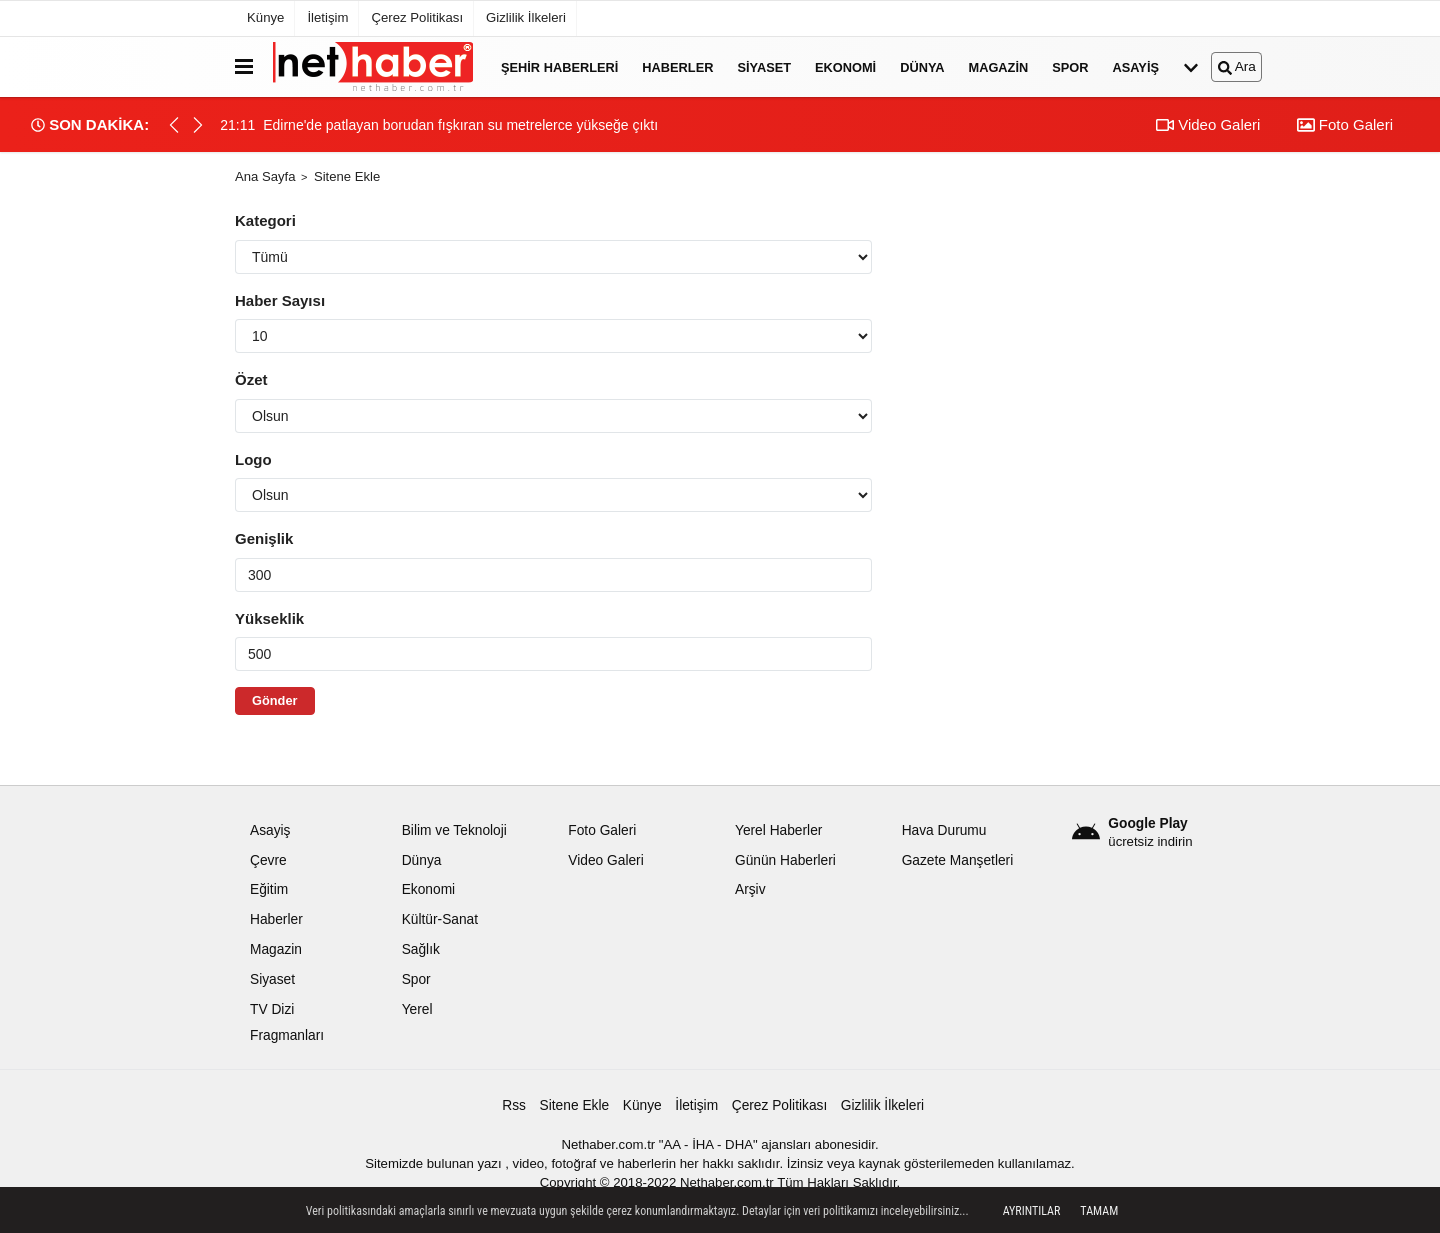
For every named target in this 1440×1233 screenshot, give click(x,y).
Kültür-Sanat (440, 919)
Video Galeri (1208, 124)
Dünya (922, 66)
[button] (198, 125)
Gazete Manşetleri (958, 860)
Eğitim (269, 889)
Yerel (417, 1009)
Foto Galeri (1345, 124)
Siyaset (764, 66)
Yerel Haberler (778, 830)
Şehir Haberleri (559, 66)
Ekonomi (845, 66)
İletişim (327, 17)
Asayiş (1136, 66)
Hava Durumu (944, 830)
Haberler (677, 66)
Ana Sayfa (265, 176)
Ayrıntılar (1032, 1211)
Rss (514, 1105)
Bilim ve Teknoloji (454, 830)
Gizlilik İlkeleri (526, 17)
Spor (1070, 66)
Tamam (1099, 1211)
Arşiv (750, 889)
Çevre (268, 860)
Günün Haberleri (785, 860)
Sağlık (421, 949)
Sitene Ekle (575, 1105)
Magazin (999, 66)
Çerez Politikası (417, 17)
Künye (265, 17)
